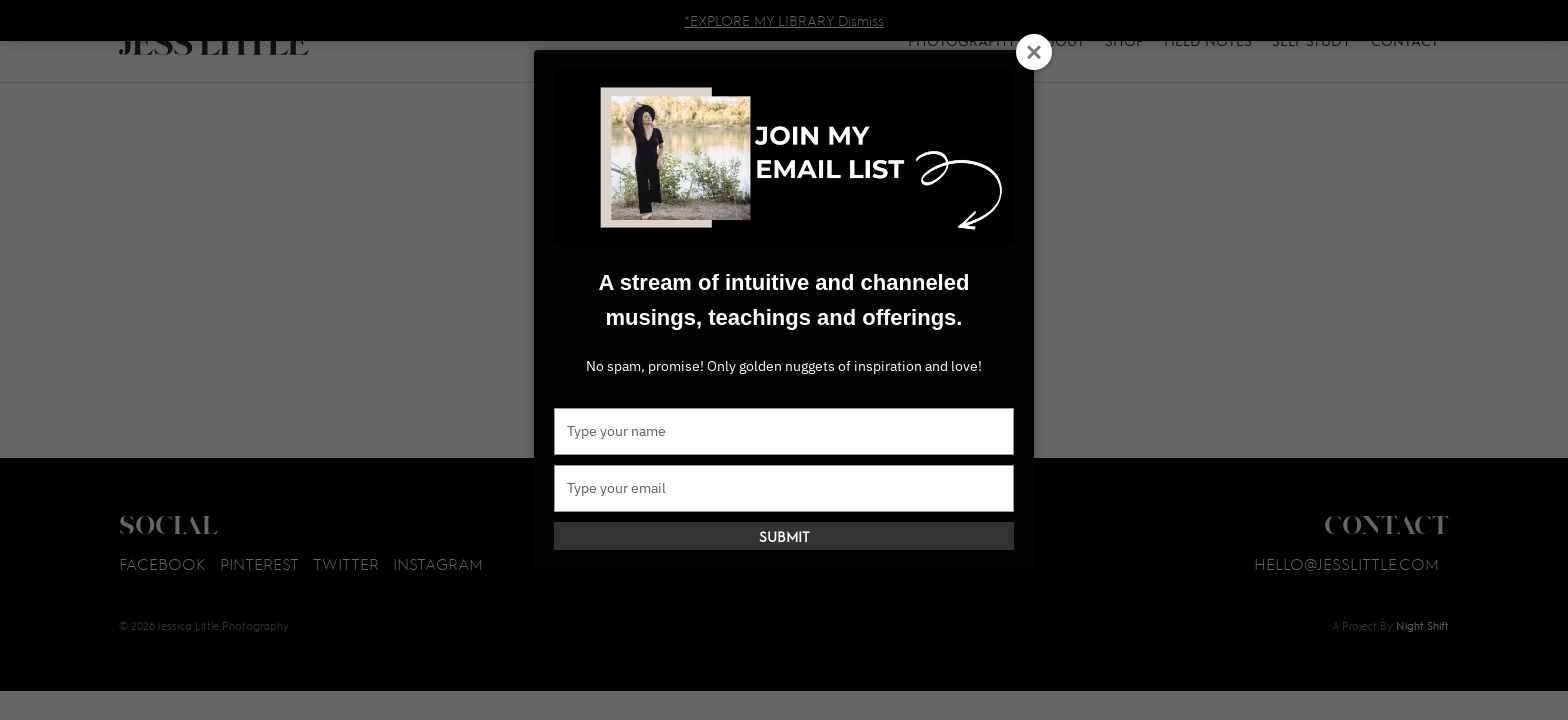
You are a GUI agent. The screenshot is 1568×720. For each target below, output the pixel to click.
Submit (784, 536)
